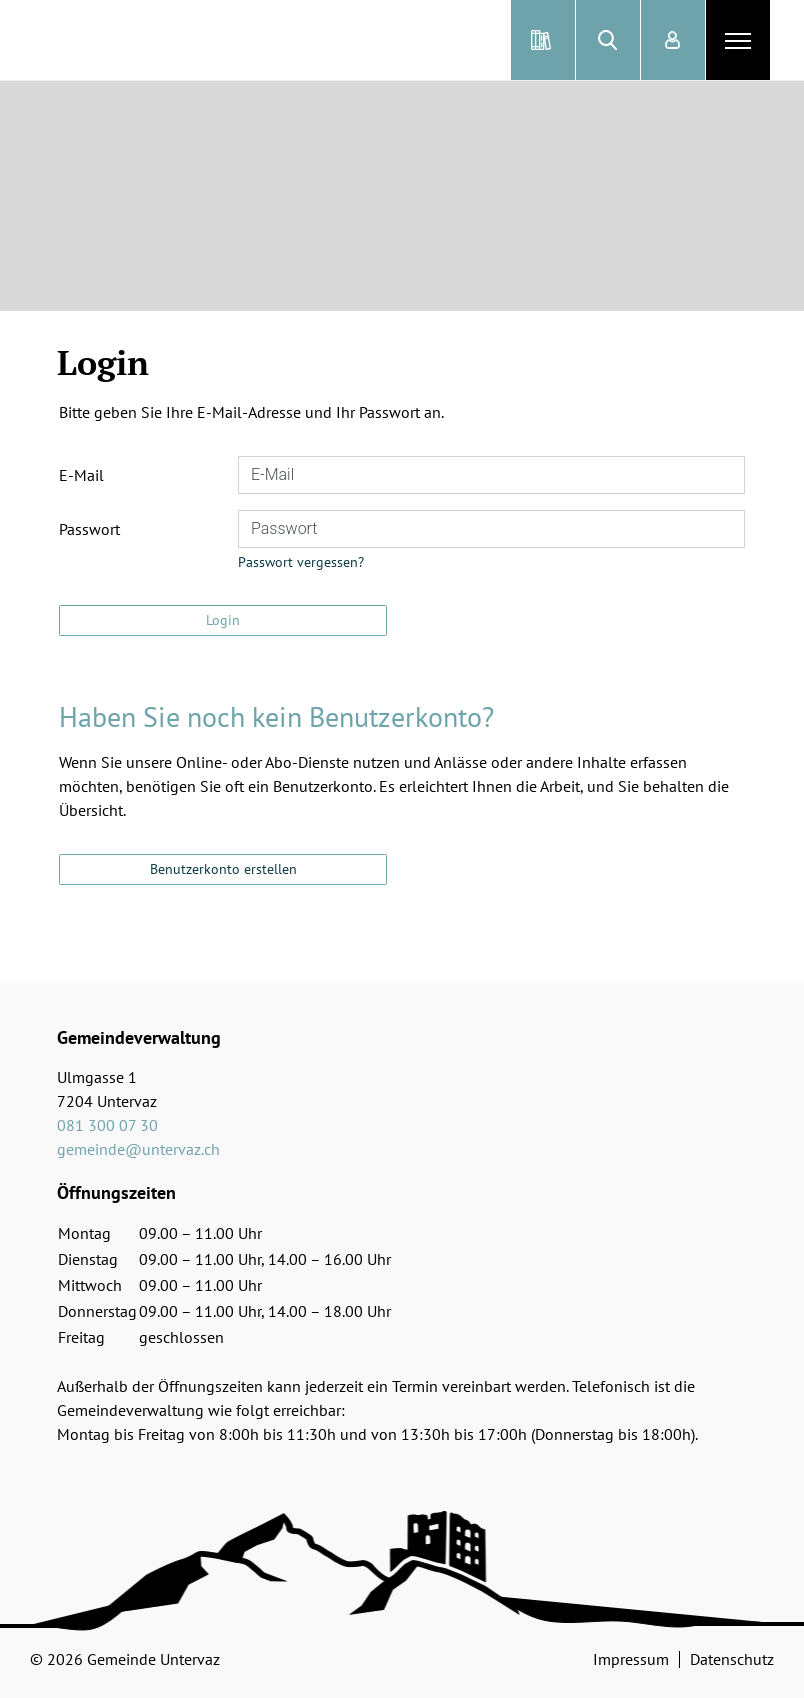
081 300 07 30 (107, 1125)
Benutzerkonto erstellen (223, 869)
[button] (608, 40)
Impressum (631, 1659)
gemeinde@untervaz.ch (138, 1149)
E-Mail (81, 475)
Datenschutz (732, 1659)
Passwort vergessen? (301, 562)
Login (223, 620)
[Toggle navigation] (738, 40)
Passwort (89, 529)
